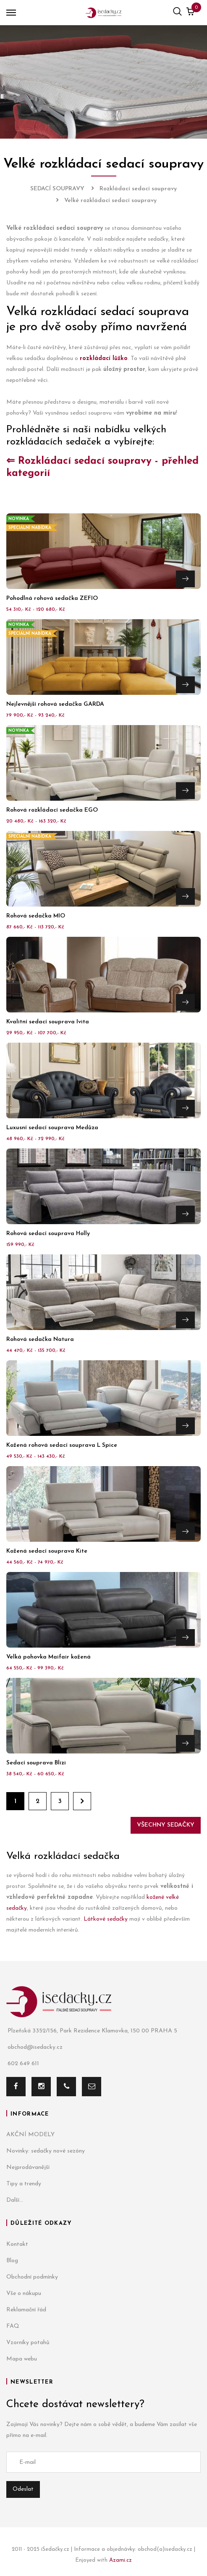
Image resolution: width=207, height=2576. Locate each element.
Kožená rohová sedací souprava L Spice (61, 1445)
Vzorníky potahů (28, 2342)
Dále (82, 1801)
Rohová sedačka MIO (35, 916)
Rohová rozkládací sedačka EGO (52, 810)
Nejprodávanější (28, 2167)
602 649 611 (22, 2064)
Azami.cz (120, 2560)
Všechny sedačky (165, 1825)
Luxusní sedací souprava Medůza (52, 1128)
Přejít (185, 578)
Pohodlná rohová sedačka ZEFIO (52, 598)
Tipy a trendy (23, 2184)
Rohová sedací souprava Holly (48, 1233)
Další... (14, 2200)
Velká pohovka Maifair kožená (48, 1657)
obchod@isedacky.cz (34, 2047)
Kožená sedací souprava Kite (46, 1551)
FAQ (12, 2326)
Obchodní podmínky (32, 2277)
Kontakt (17, 2244)
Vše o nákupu (23, 2293)
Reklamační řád (26, 2310)
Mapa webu (21, 2359)
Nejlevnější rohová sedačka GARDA (55, 704)
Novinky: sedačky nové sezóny (45, 2151)
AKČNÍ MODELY (30, 2135)
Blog (12, 2261)
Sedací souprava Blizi (36, 1763)
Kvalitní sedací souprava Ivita (47, 1022)
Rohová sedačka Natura (40, 1339)
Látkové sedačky (106, 1919)
